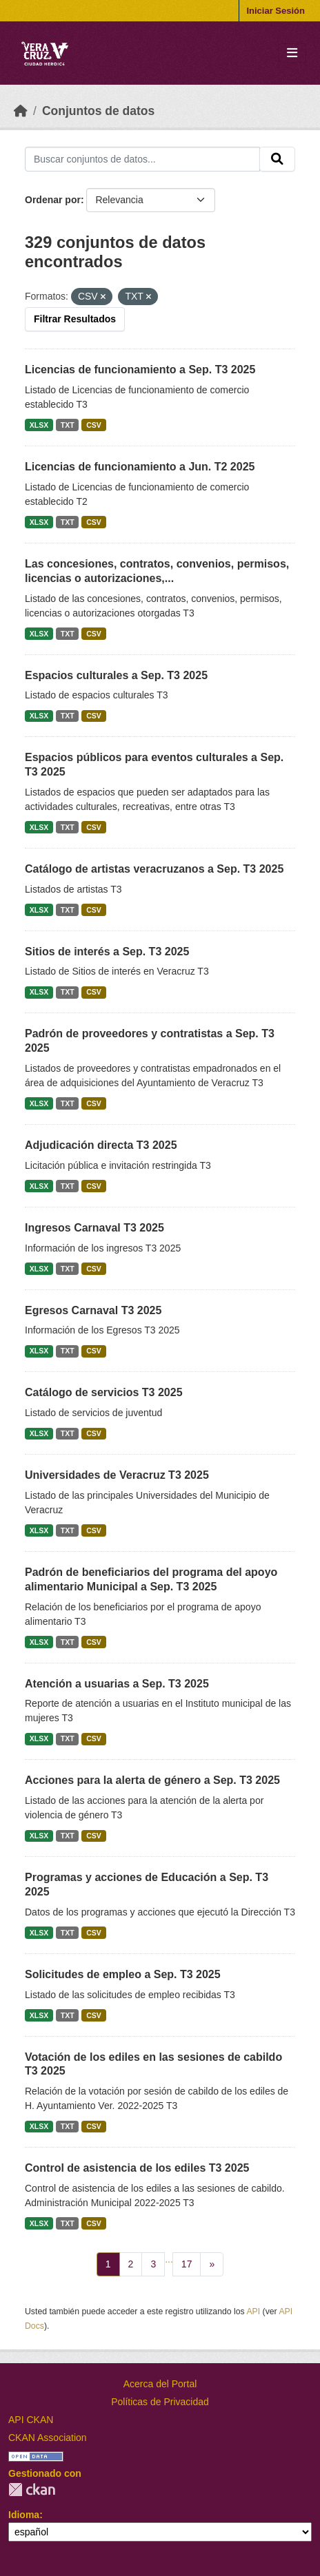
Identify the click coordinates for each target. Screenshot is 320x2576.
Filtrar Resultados (75, 318)
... (169, 2259)
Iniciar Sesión (275, 11)
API (253, 2311)
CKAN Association (47, 2437)
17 (186, 2263)
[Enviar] (277, 159)
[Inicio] (21, 111)
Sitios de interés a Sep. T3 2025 (107, 951)
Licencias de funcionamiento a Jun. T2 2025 (139, 466)
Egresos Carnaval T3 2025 (93, 1310)
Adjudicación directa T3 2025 (101, 1145)
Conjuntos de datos (98, 111)
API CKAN (30, 2419)
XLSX (39, 425)
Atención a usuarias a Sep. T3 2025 (117, 1684)
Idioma (23, 2514)
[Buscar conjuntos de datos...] (142, 159)
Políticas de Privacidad (160, 2401)
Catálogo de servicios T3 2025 (104, 1392)
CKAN (31, 2489)
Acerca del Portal (160, 2383)
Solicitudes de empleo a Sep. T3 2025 (123, 1974)
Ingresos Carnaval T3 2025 (94, 1228)
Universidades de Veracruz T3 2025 (117, 1475)
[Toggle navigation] (292, 53)
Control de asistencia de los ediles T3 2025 (137, 2168)
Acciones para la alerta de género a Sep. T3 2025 (152, 1780)
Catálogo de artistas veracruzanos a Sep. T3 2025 (154, 869)
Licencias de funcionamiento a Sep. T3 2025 (140, 369)
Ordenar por (53, 199)
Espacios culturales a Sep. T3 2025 (116, 675)
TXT (67, 425)
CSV (93, 425)
